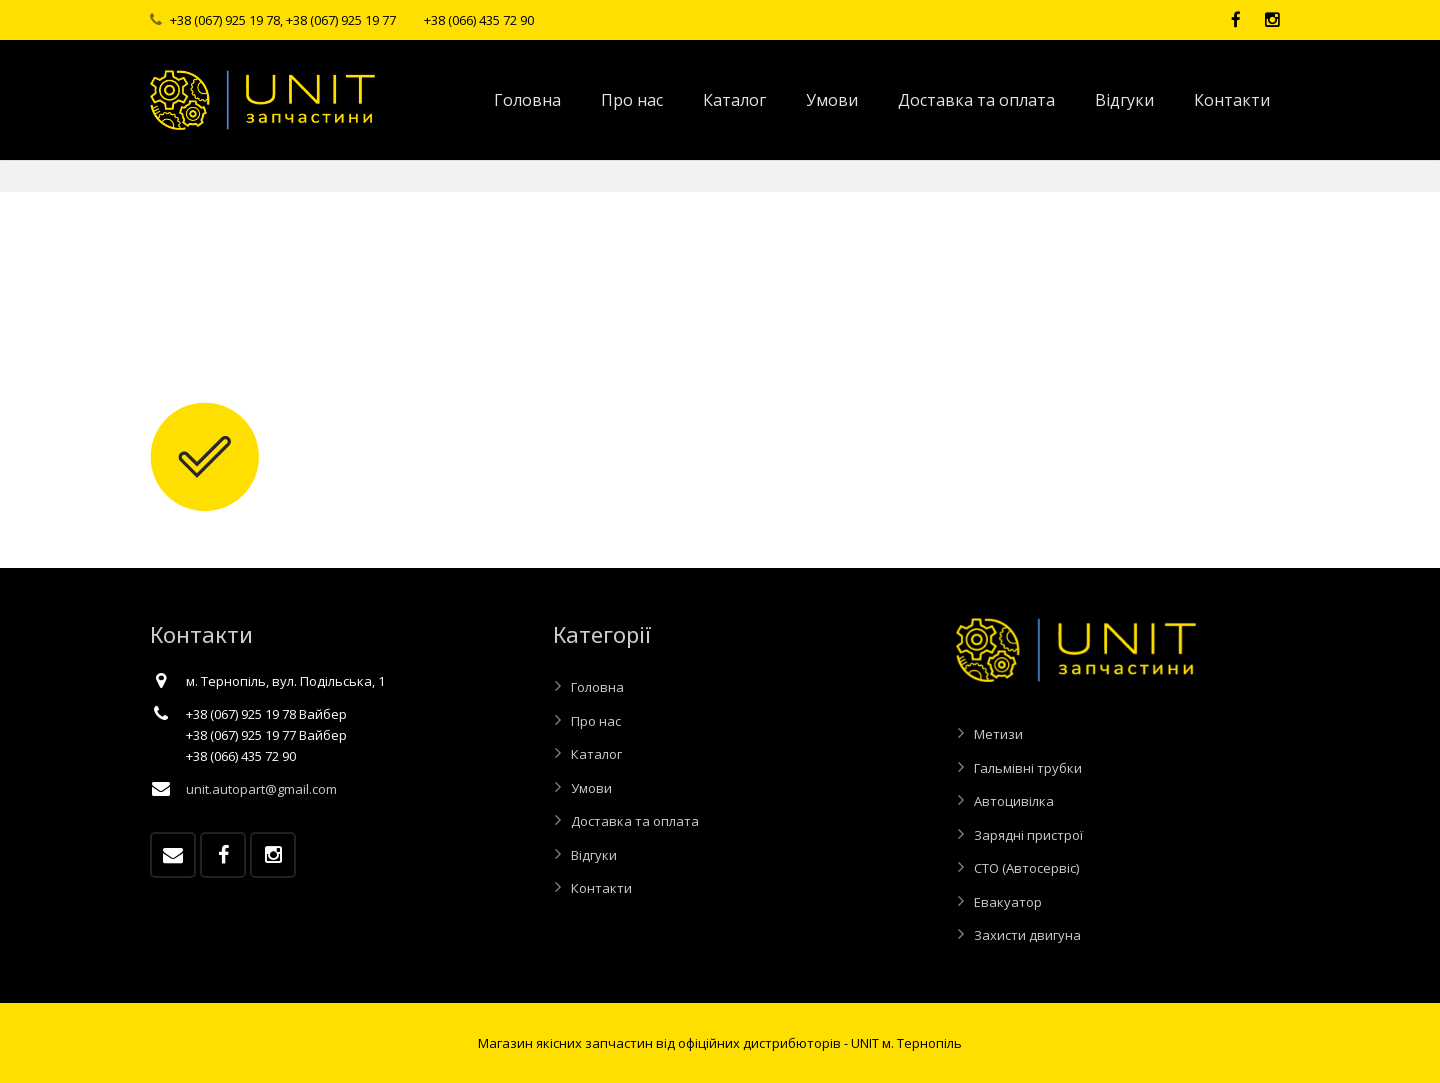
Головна (597, 687)
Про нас (596, 721)
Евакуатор (1008, 902)
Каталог (596, 754)
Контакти (601, 888)
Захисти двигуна (1027, 935)
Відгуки (594, 855)
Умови (591, 788)
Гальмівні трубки (1028, 768)
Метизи (998, 734)
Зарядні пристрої (1028, 835)
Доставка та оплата (635, 821)
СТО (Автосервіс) (1026, 868)
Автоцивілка (1014, 801)
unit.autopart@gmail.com (261, 789)
